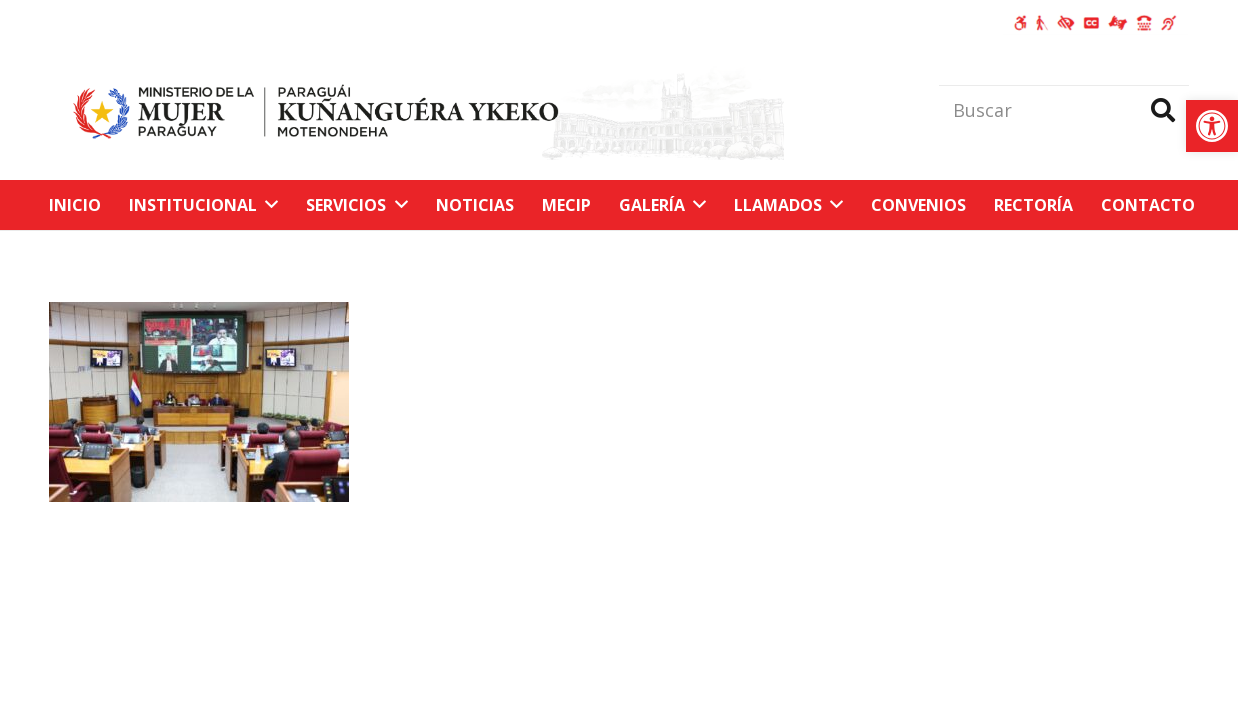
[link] (1212, 126)
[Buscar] (1064, 110)
